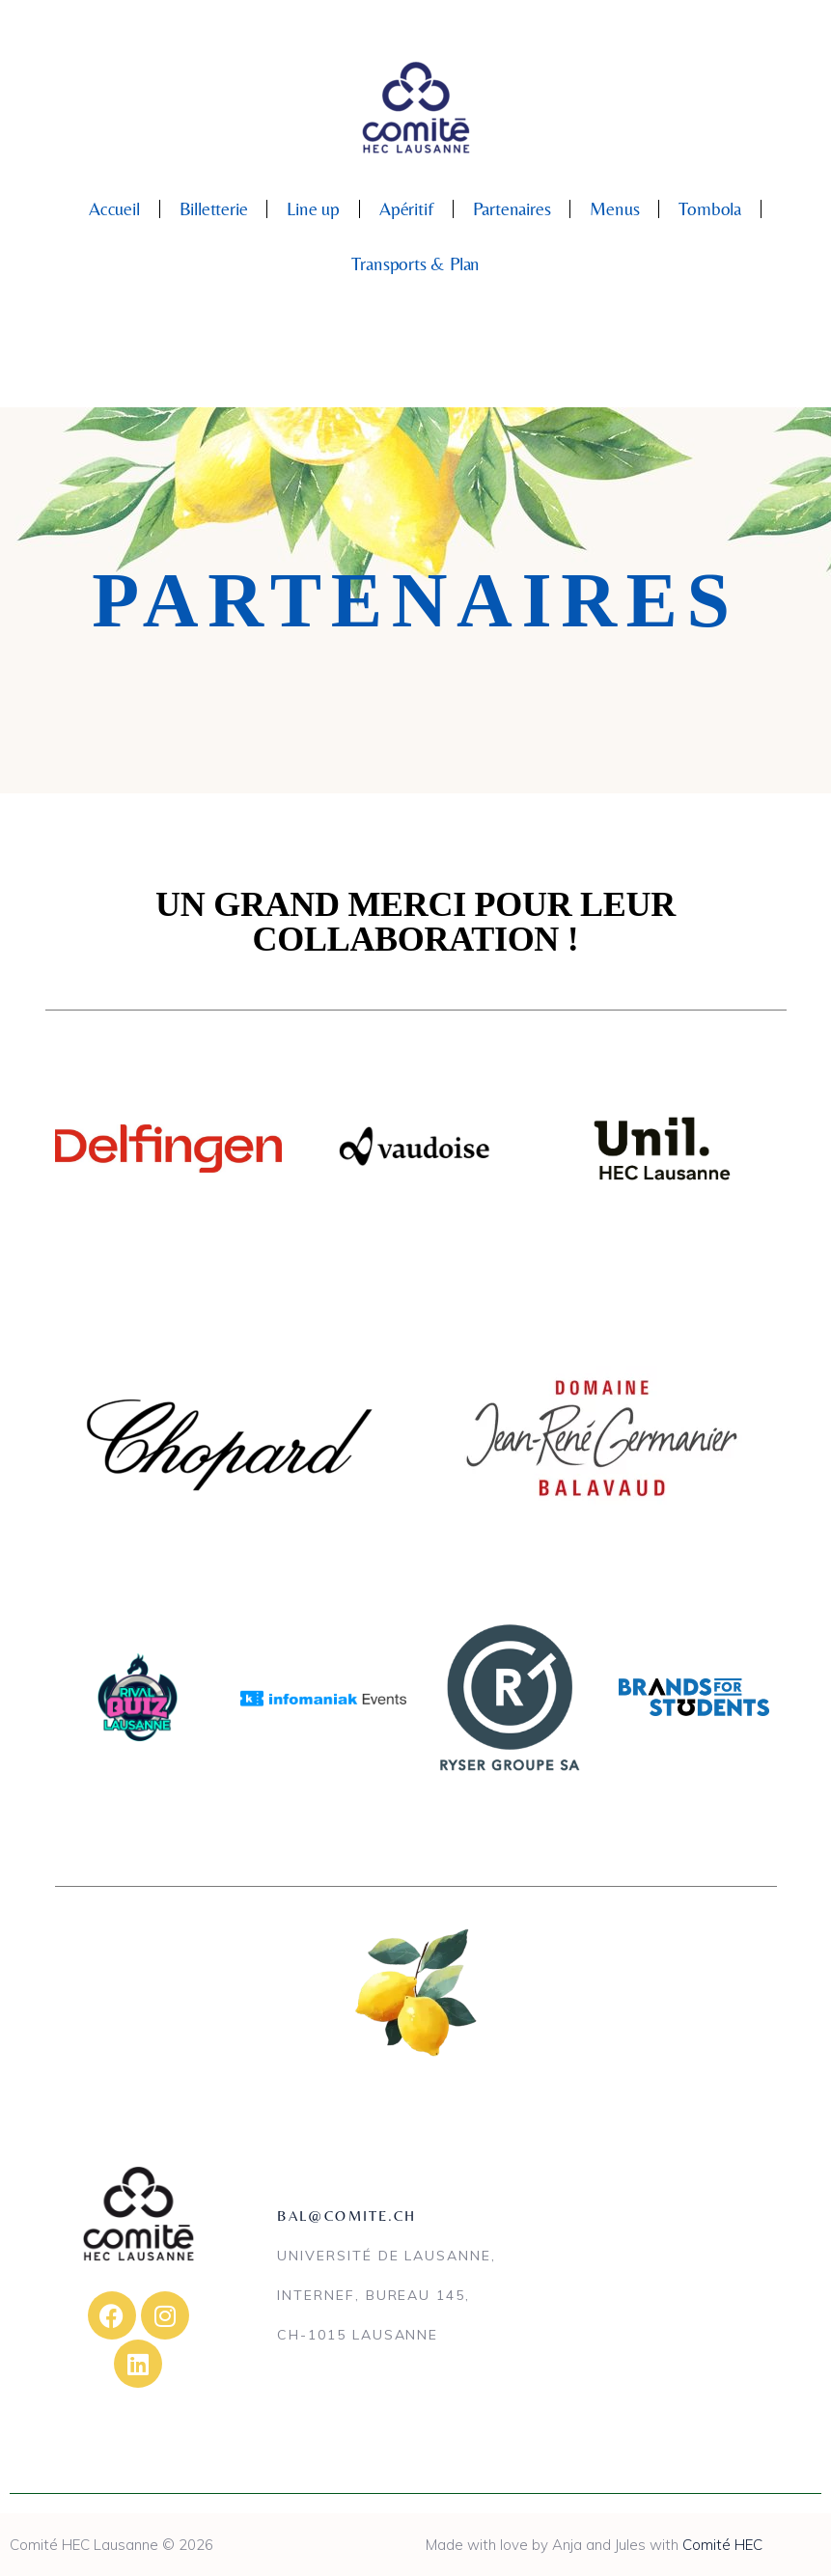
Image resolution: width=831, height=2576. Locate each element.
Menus (614, 208)
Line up (313, 208)
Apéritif (405, 208)
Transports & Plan (416, 263)
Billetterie (214, 208)
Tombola (710, 208)
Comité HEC (722, 2544)
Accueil (114, 208)
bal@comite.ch (346, 2215)
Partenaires (512, 208)
